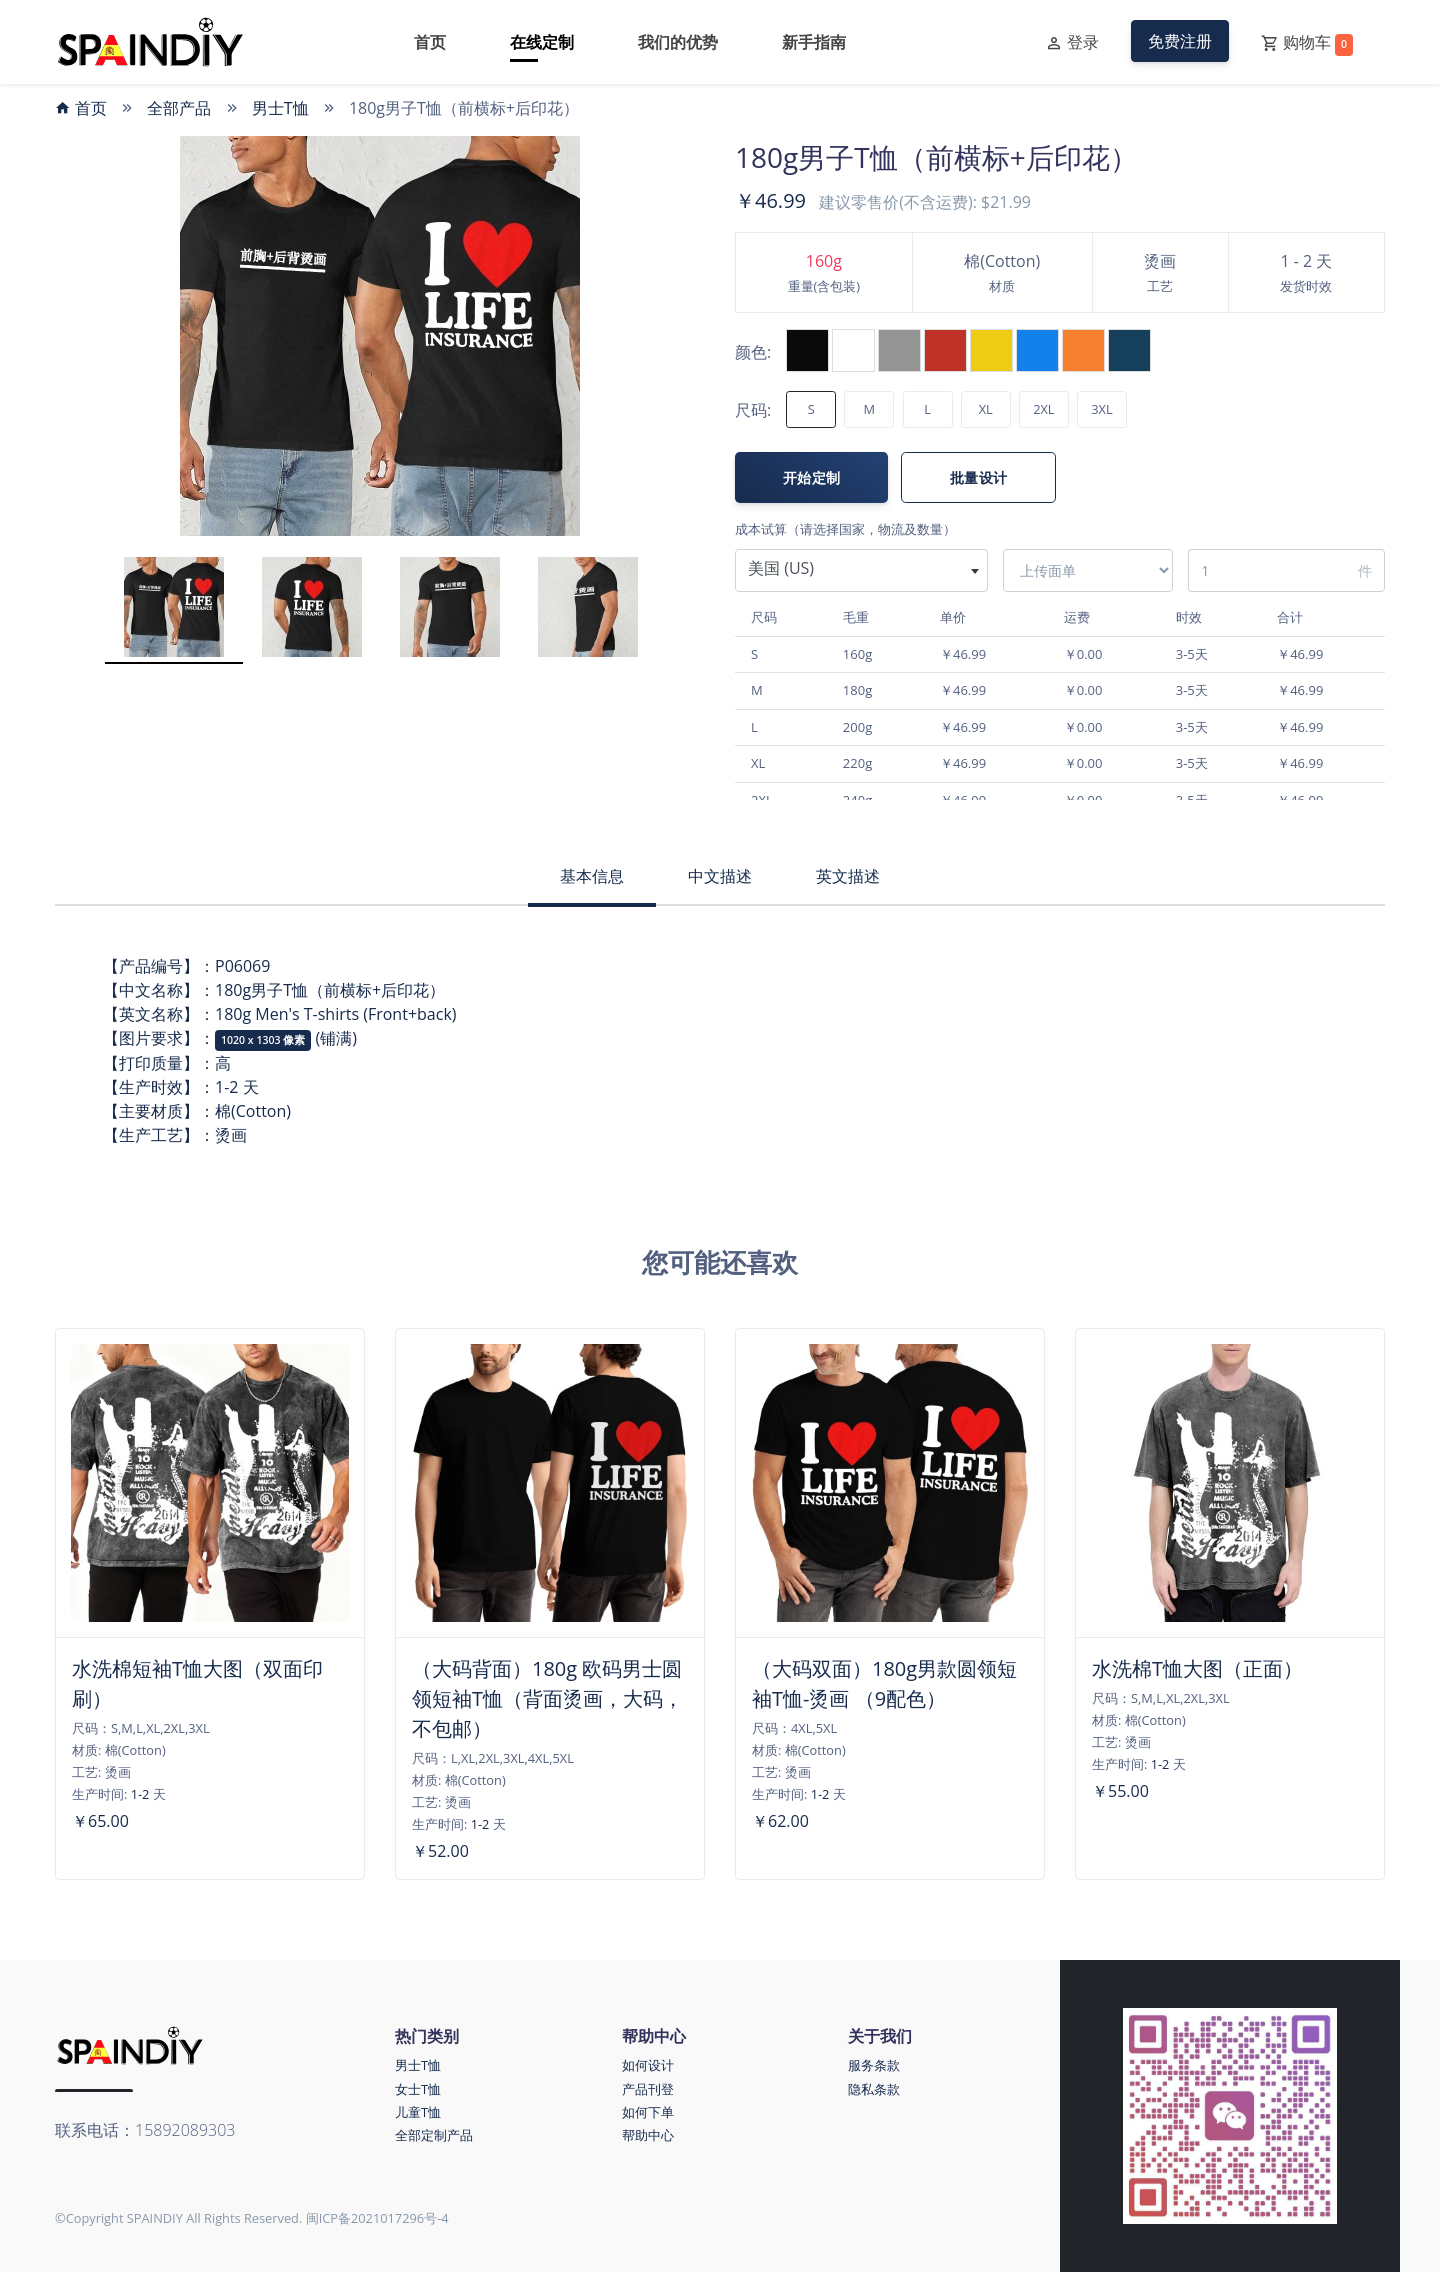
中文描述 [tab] (720, 876)
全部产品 (179, 108)
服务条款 (874, 2065)
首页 (430, 42)
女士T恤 (418, 2089)
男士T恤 (280, 108)
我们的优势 (678, 42)
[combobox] (861, 570)
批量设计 (978, 477)
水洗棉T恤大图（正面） (1197, 1668)
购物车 (1307, 43)
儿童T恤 (418, 2112)
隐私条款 (874, 2089)
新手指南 (814, 42)
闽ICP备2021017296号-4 (377, 2218)
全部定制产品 (434, 2135)
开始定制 (811, 477)
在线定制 (542, 42)
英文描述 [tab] (848, 876)
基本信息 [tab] (592, 876)
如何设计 (648, 2065)
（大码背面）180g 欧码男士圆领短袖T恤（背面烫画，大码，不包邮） (547, 1698)
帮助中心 (648, 2135)
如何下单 (648, 2112)
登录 (1072, 43)
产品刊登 (648, 2089)
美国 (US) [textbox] (781, 568)
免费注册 (1180, 41)
